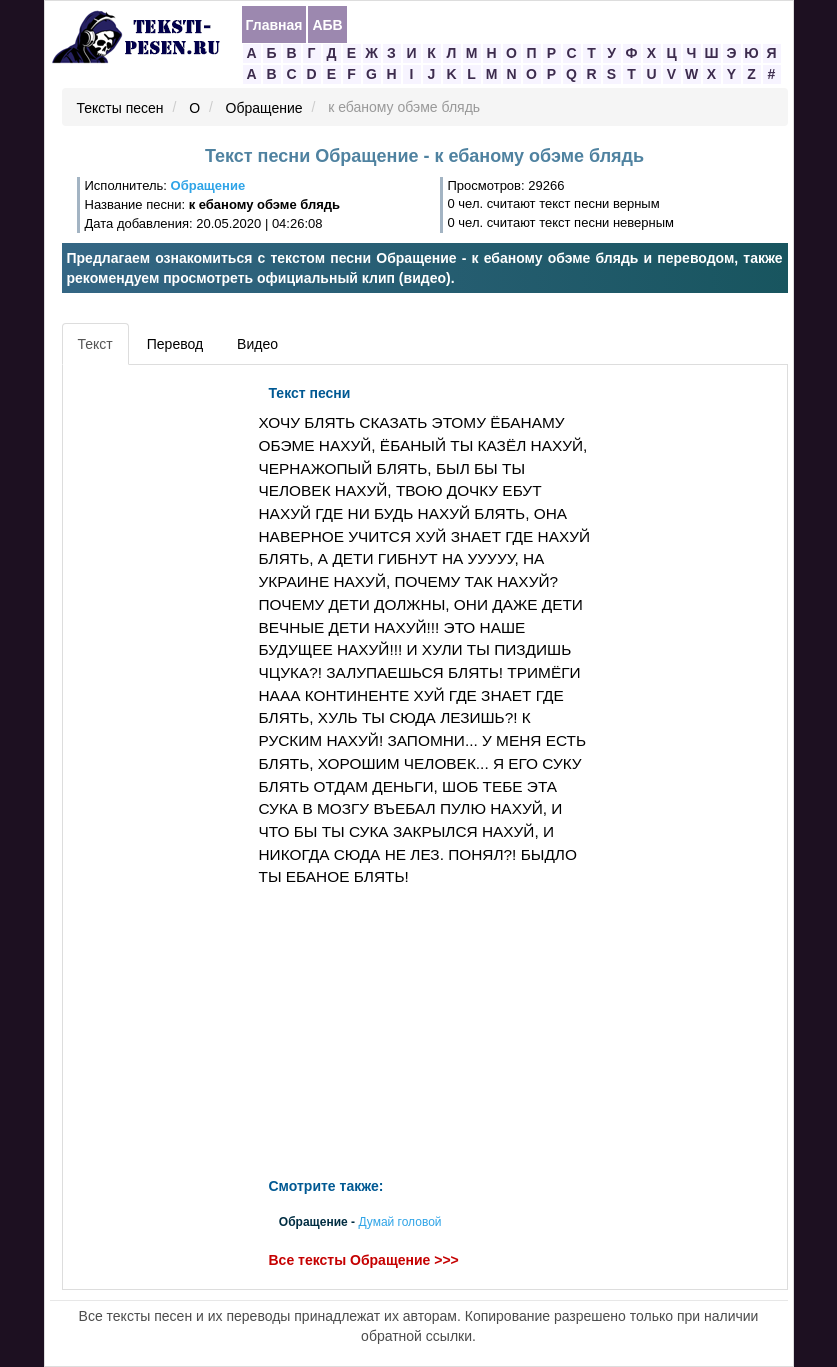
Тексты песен (120, 108)
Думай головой (399, 1223)
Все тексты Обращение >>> (364, 1261)
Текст (95, 344)
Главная (274, 25)
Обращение (264, 108)
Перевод (175, 344)
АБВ (327, 25)
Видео (257, 344)
